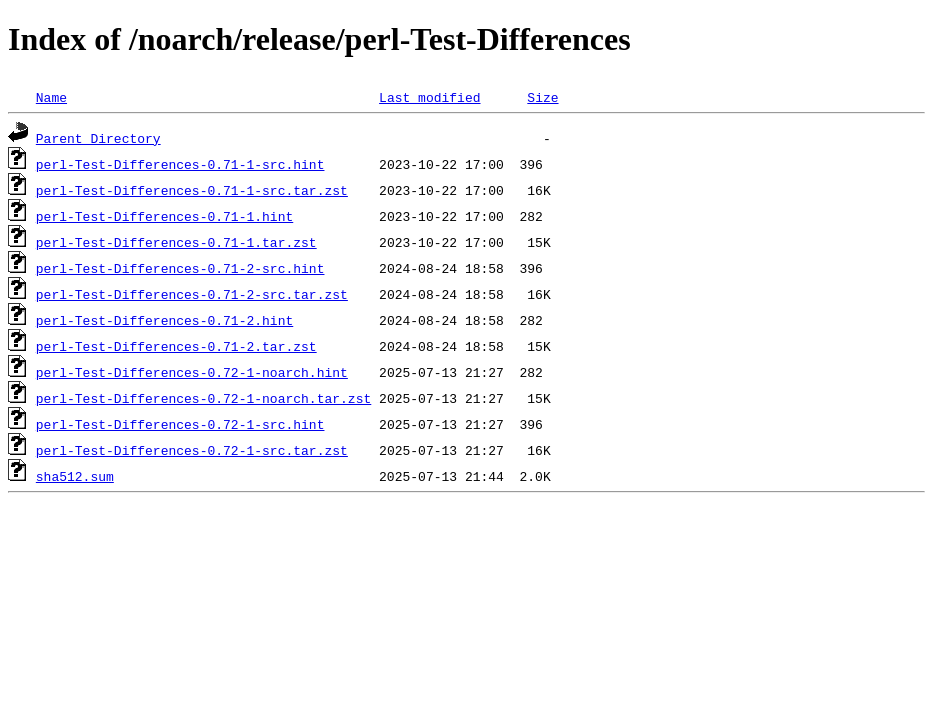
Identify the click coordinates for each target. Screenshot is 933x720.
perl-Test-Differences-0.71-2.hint (164, 320)
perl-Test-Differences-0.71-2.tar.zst (176, 346)
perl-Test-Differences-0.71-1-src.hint (180, 164)
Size (542, 97)
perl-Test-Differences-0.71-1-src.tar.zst (192, 190)
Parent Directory (98, 138)
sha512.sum (75, 476)
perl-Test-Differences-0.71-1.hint (164, 216)
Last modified (429, 97)
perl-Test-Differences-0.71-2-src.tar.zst (192, 294)
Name (51, 97)
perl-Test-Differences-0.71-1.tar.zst (176, 242)
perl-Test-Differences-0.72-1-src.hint (180, 424)
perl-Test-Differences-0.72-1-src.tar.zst (192, 450)
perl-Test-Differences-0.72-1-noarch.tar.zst (203, 398)
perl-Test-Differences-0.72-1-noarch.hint (192, 372)
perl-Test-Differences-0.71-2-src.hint (180, 268)
